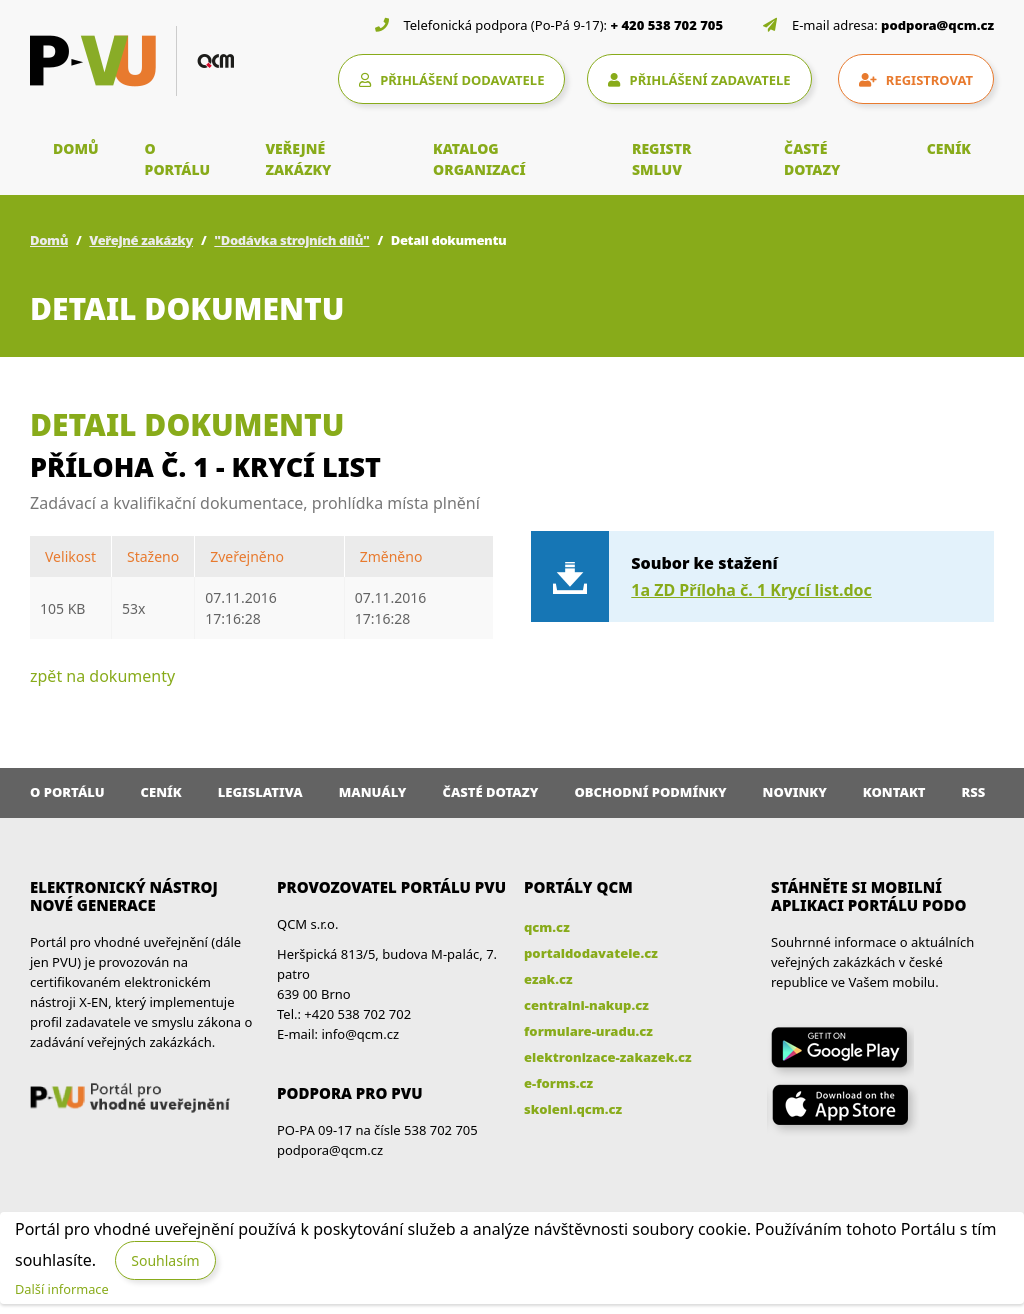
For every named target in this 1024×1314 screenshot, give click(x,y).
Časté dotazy (490, 792)
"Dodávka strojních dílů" (291, 240)
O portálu (67, 792)
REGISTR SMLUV (662, 159)
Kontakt (894, 792)
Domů (49, 240)
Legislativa (260, 792)
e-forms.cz (558, 1083)
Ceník (161, 792)
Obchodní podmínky (650, 792)
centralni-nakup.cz (586, 1005)
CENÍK (949, 148)
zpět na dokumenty (102, 676)
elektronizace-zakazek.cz (608, 1057)
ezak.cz (548, 979)
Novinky (795, 792)
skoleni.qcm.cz (573, 1109)
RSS (974, 792)
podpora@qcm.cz (937, 25)
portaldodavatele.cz (591, 953)
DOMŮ (76, 148)
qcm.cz (547, 927)
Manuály (373, 792)
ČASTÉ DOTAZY (812, 159)
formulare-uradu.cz (588, 1031)
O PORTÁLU (178, 159)
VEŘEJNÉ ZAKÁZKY (298, 159)
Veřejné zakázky (141, 240)
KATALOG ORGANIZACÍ (479, 159)
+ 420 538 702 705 (667, 25)
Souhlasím (165, 1260)
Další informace (62, 1289)
